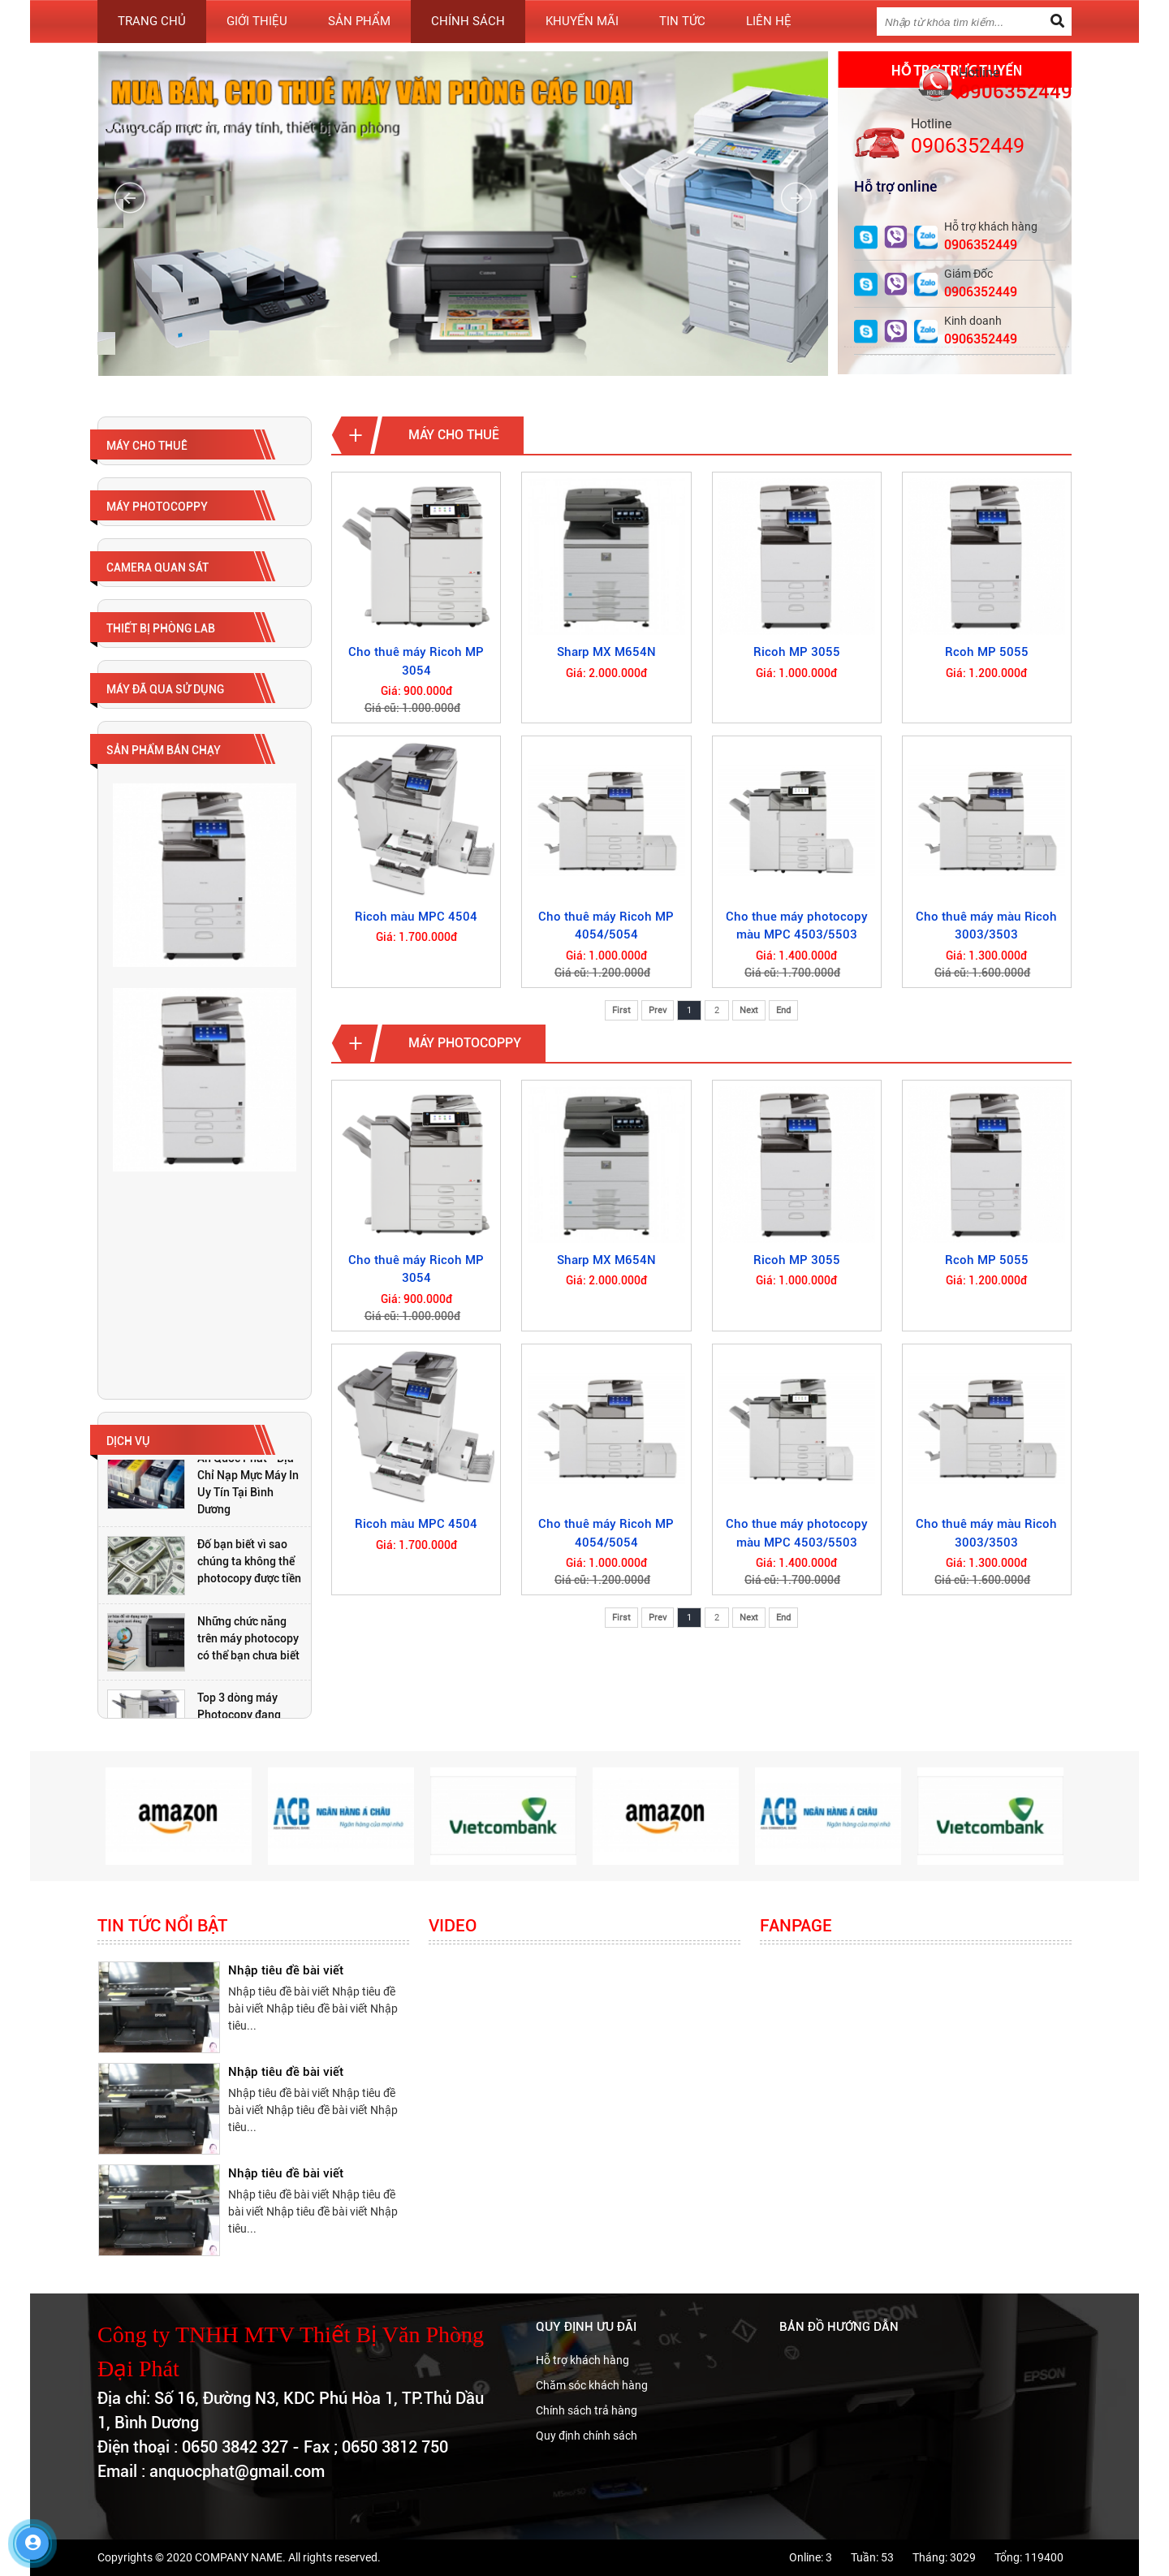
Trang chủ (152, 21)
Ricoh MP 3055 (796, 652)
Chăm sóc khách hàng (592, 2385)
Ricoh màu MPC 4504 (416, 916)
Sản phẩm (359, 21)
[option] (204, 1484)
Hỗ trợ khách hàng (582, 2360)
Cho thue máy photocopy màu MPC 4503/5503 (797, 926)
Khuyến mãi (582, 21)
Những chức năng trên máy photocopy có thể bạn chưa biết (248, 1638)
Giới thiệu (256, 21)
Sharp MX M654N (606, 652)
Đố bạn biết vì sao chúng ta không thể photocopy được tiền (249, 1561)
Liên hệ (769, 21)
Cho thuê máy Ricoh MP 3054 (416, 661)
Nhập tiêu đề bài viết (285, 1970)
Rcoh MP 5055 (987, 652)
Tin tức (682, 21)
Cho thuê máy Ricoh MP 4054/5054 (606, 926)
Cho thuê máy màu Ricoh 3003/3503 (986, 926)
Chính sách (468, 21)
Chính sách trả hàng (586, 2410)
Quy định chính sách (586, 2435)
